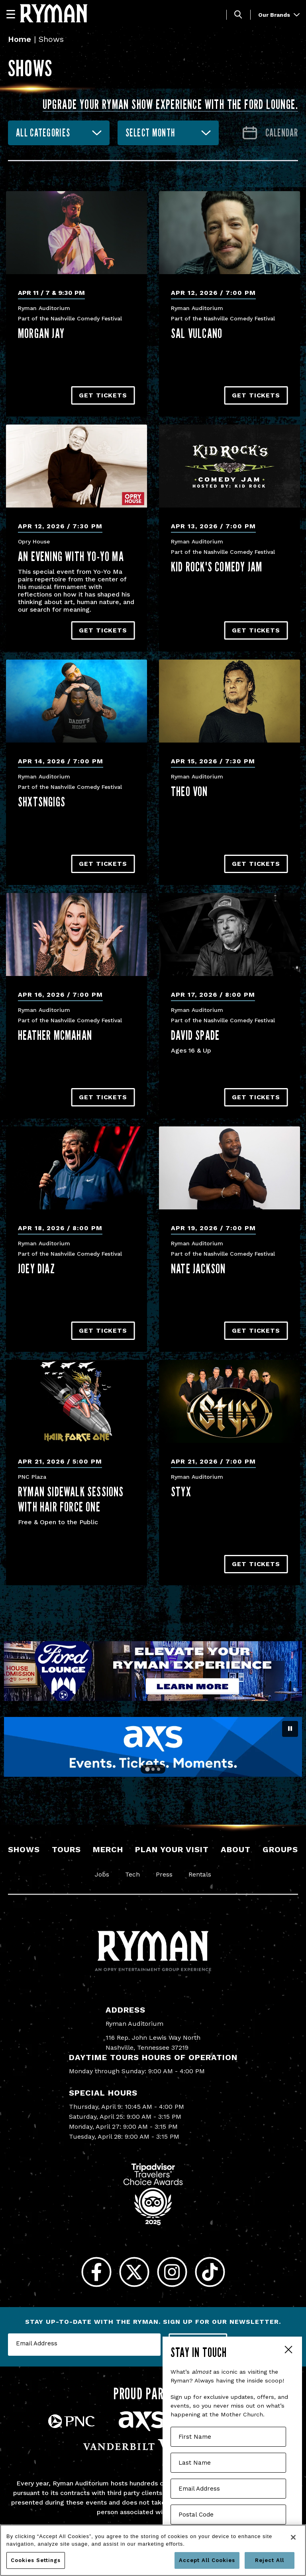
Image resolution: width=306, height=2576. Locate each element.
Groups (280, 1849)
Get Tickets (103, 395)
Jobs (102, 1874)
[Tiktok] (210, 2272)
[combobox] (59, 133)
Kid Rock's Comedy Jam (216, 566)
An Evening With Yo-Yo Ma (71, 556)
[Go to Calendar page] (270, 132)
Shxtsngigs (41, 801)
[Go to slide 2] (153, 1769)
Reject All (269, 2560)
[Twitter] (134, 2272)
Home (19, 39)
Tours (66, 1849)
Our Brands (279, 15)
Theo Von (189, 791)
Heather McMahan (55, 1035)
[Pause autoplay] (290, 1729)
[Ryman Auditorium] (54, 13)
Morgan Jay (41, 333)
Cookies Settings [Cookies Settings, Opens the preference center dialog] (36, 2560)
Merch (108, 1849)
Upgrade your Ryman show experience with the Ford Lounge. (170, 104)
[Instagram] (172, 2272)
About (236, 1849)
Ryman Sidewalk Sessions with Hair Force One (71, 1499)
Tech (132, 1874)
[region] (153, 2550)
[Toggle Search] (238, 14)
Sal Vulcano (196, 333)
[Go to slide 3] (158, 1769)
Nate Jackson (198, 1268)
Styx (181, 1491)
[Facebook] (96, 2272)
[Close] (293, 2537)
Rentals (199, 1874)
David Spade (195, 1035)
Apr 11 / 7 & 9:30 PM (51, 292)
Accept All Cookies (207, 2560)
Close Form (288, 2351)
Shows (24, 1849)
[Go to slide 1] (147, 1769)
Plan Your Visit (172, 1849)
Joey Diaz (36, 1268)
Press (164, 1874)
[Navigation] (14, 14)
